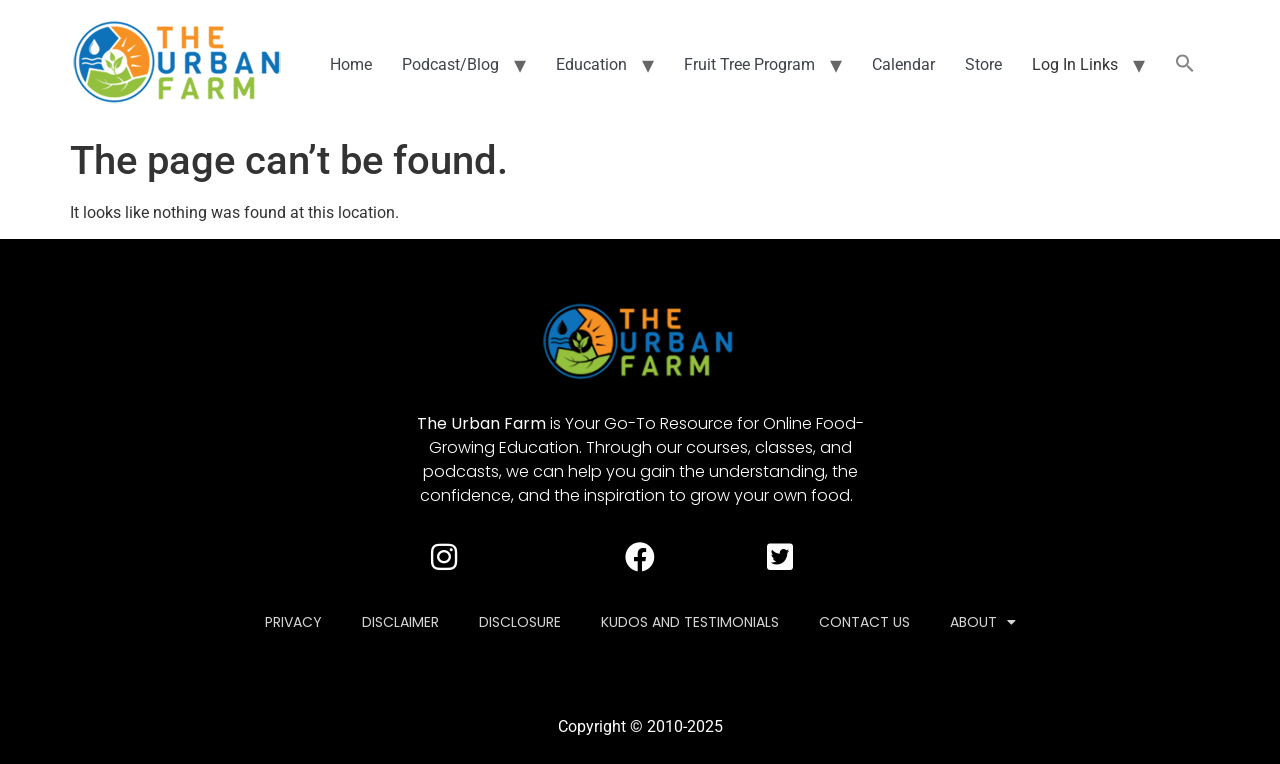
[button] (1185, 65)
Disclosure (520, 622)
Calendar (903, 64)
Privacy (293, 622)
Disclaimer (400, 622)
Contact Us (864, 622)
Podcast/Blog (450, 64)
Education (591, 64)
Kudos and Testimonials (690, 622)
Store (983, 64)
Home (351, 64)
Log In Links (1075, 64)
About (983, 622)
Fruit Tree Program (749, 64)
